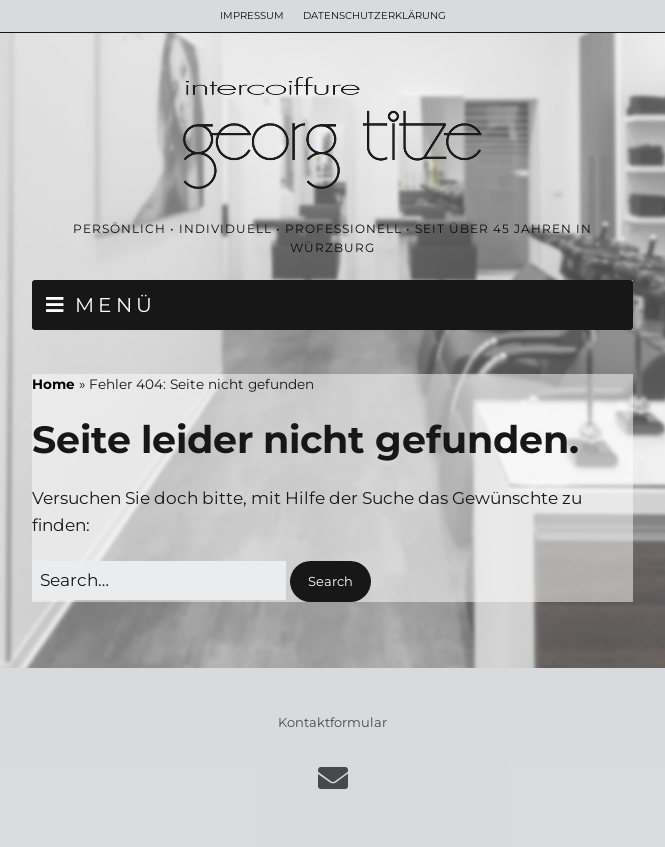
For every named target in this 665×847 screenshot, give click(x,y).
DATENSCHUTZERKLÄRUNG (374, 15)
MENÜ (116, 305)
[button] (330, 581)
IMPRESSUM (252, 15)
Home (53, 384)
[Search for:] (159, 580)
